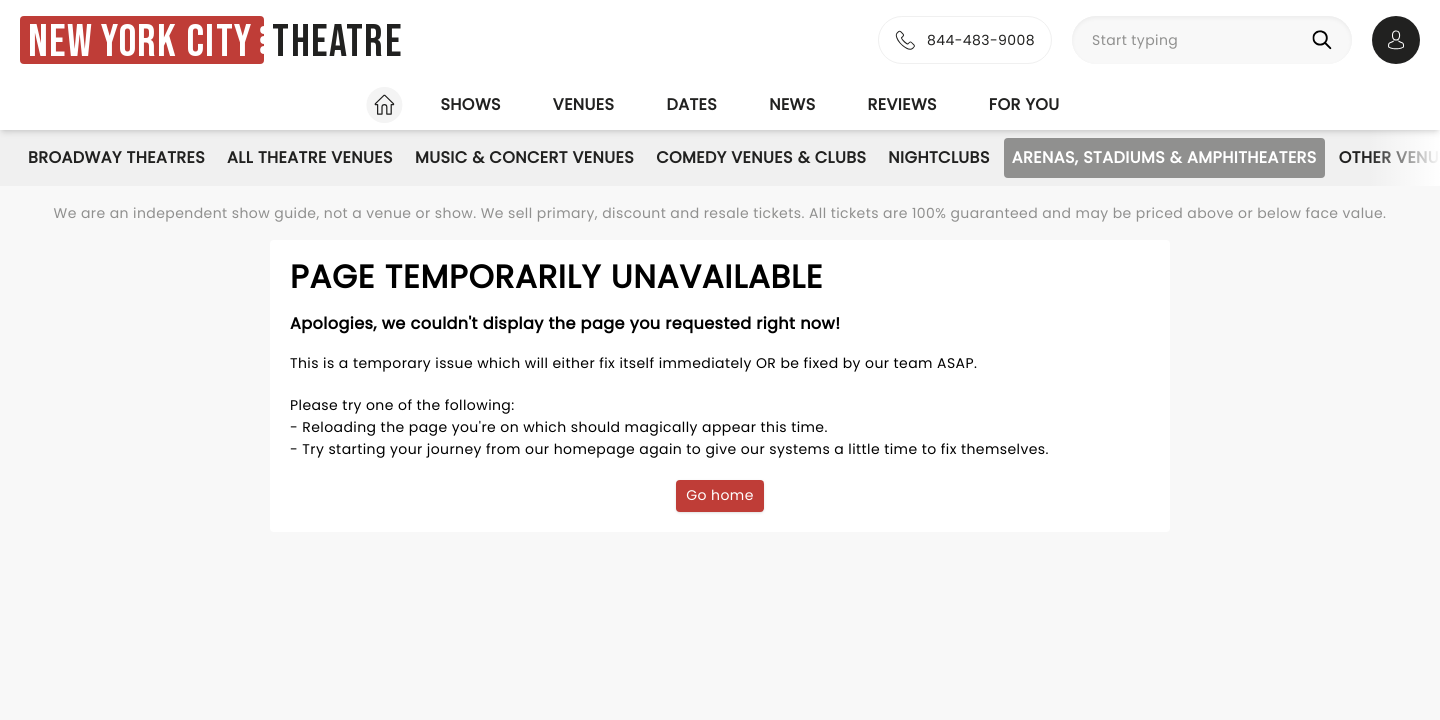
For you (1024, 104)
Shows (470, 104)
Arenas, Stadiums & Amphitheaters (1164, 157)
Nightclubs (938, 157)
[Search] (1326, 40)
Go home (720, 495)
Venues (584, 104)
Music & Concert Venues (524, 157)
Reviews (902, 104)
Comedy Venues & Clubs (761, 157)
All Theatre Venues (310, 157)
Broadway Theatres (116, 157)
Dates (691, 104)
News (792, 104)
